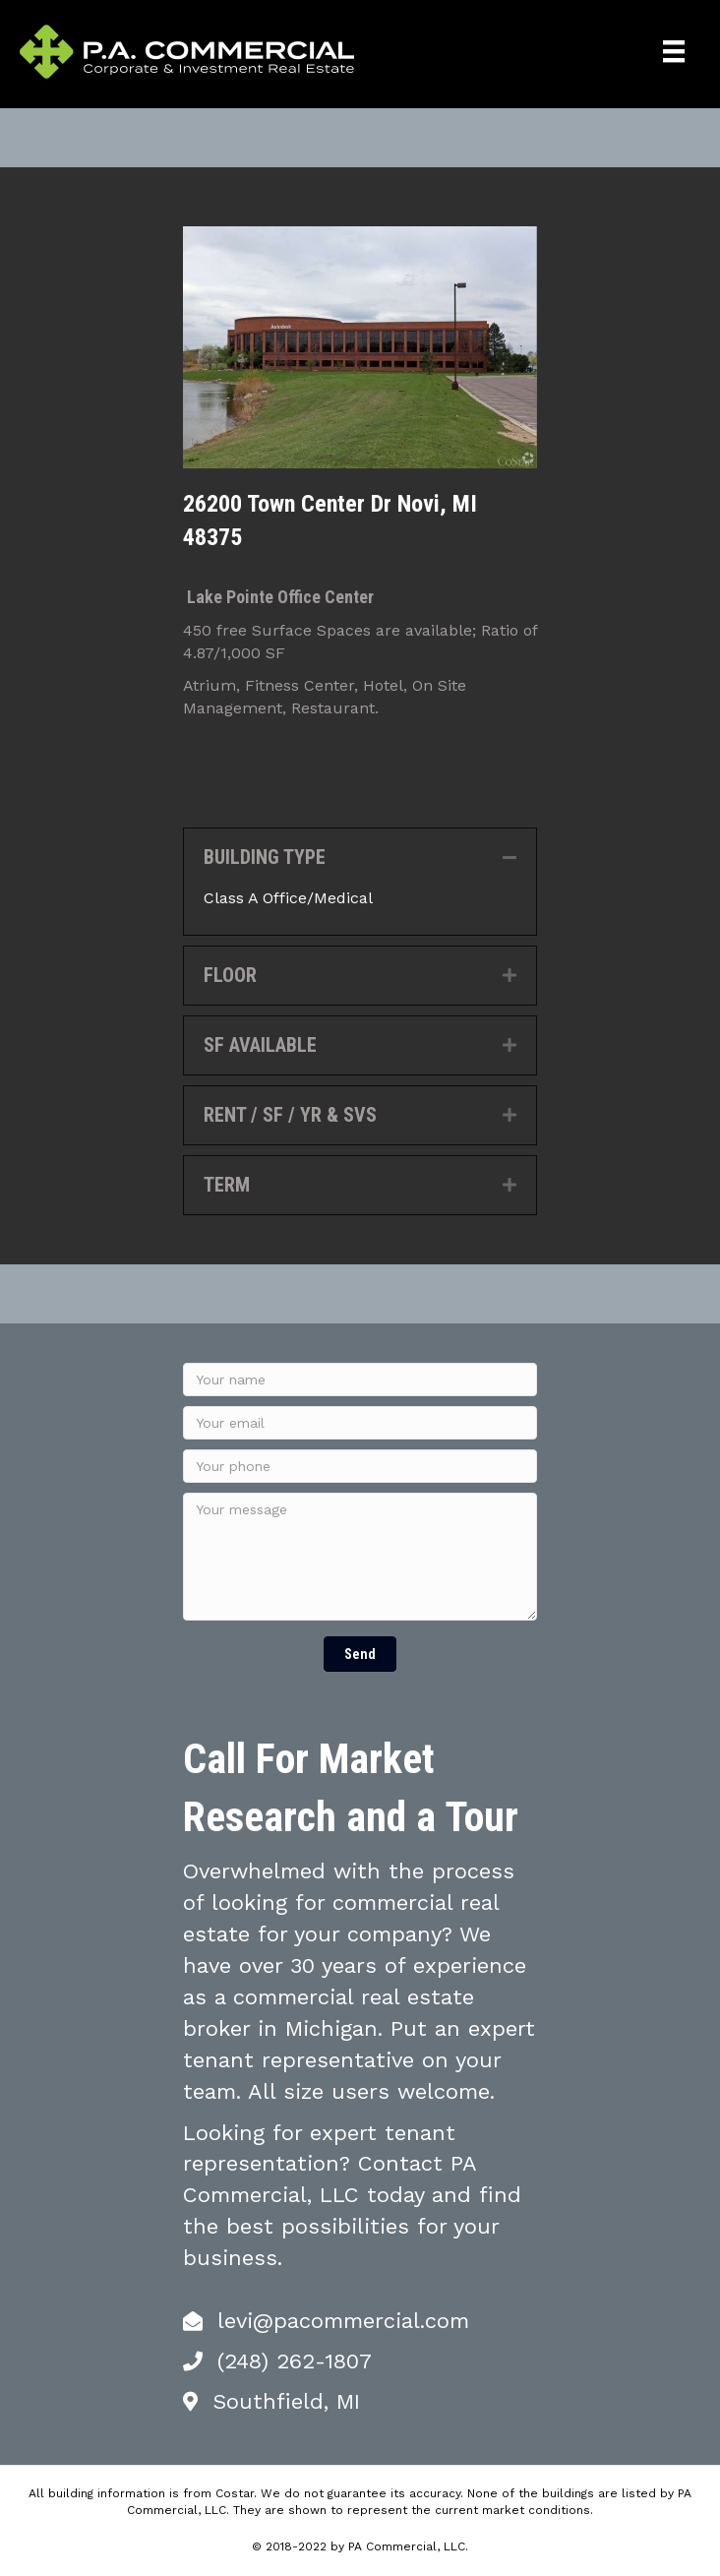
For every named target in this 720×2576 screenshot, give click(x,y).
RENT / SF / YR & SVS (290, 1115)
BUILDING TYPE (265, 857)
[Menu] (673, 51)
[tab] (360, 857)
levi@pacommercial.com (343, 2320)
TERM (227, 1184)
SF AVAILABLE (260, 1045)
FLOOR (230, 975)
